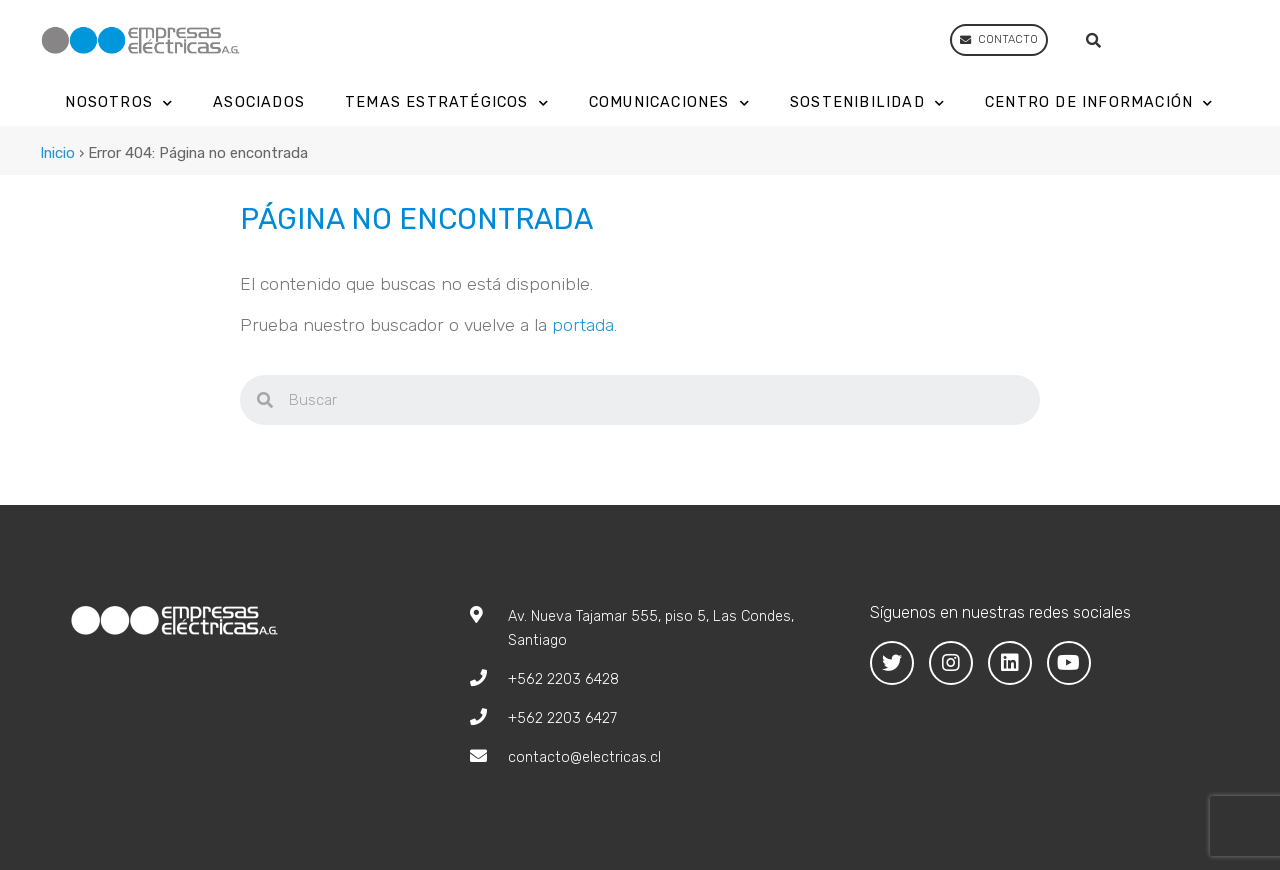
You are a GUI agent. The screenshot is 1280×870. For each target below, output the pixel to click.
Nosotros (119, 103)
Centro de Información (1099, 103)
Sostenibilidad (867, 103)
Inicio (57, 153)
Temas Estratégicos (447, 103)
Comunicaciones (669, 103)
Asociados (259, 102)
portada (583, 325)
